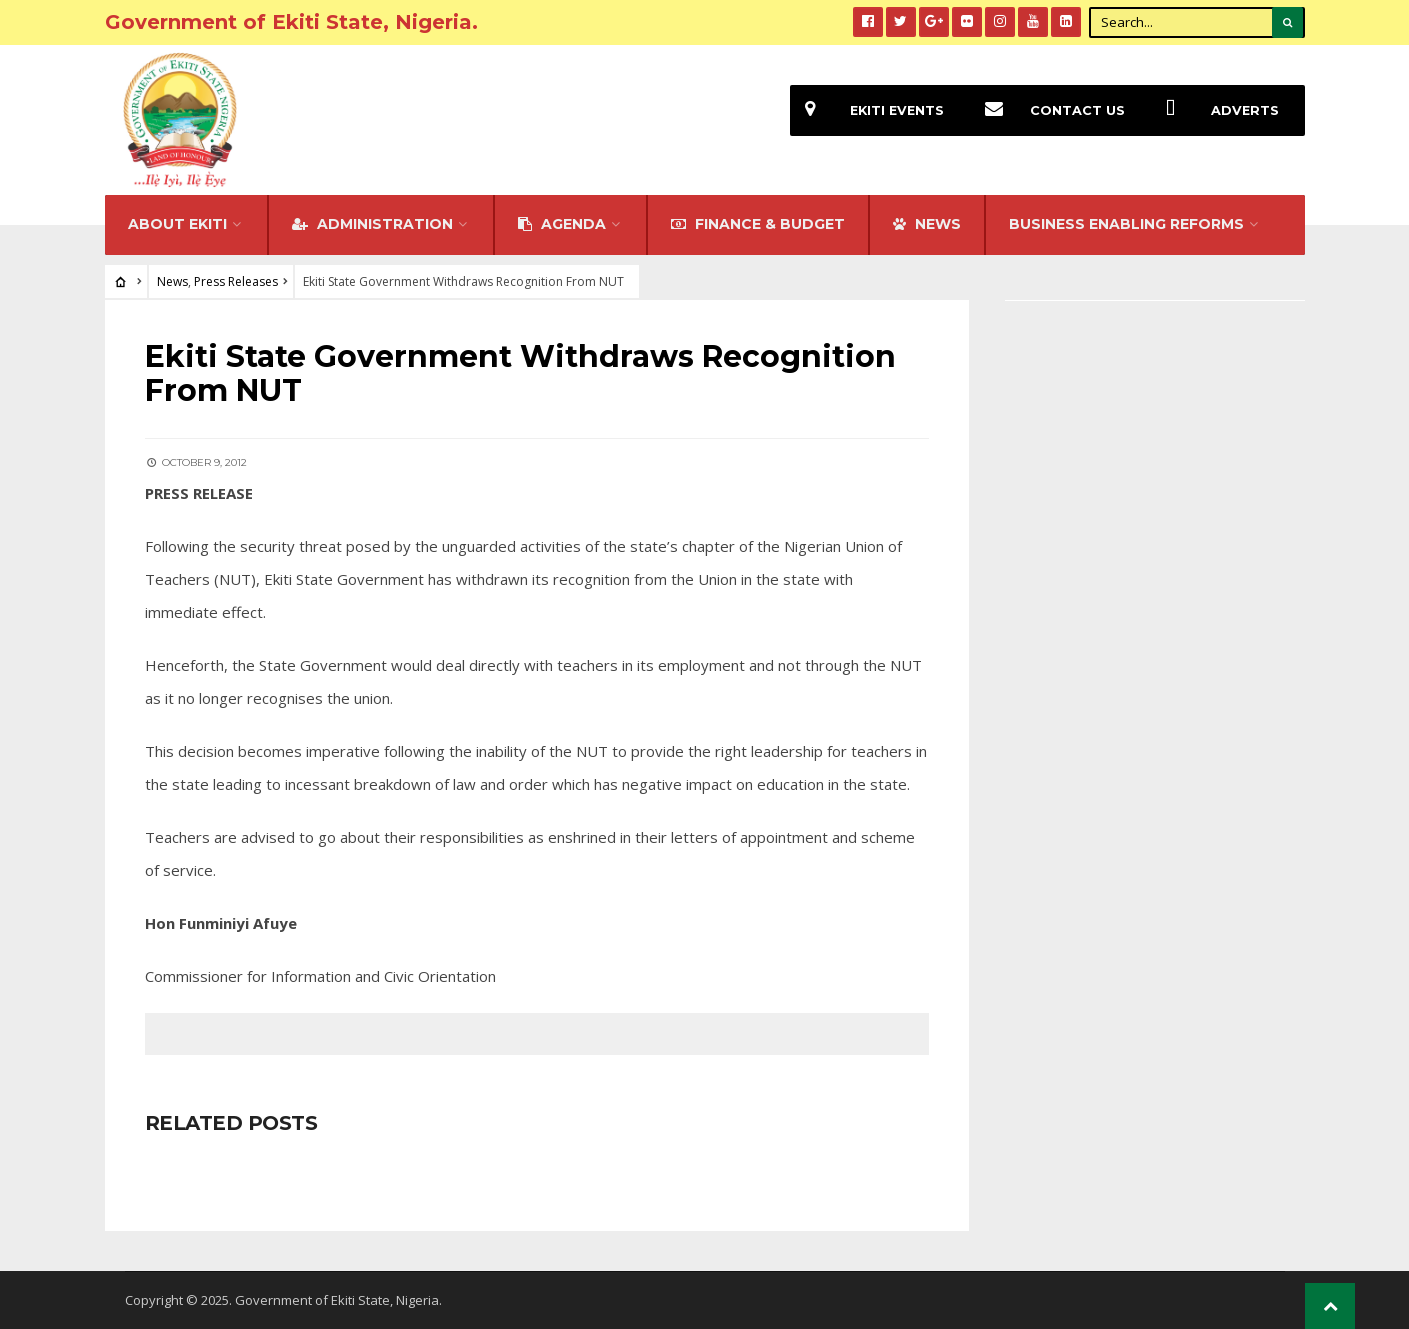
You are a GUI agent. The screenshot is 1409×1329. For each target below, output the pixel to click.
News (172, 281)
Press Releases (236, 281)
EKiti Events (867, 110)
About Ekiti (177, 224)
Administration (372, 224)
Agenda (562, 224)
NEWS (927, 224)
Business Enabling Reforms (1126, 224)
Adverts (1215, 110)
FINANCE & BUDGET (758, 224)
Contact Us (1047, 110)
